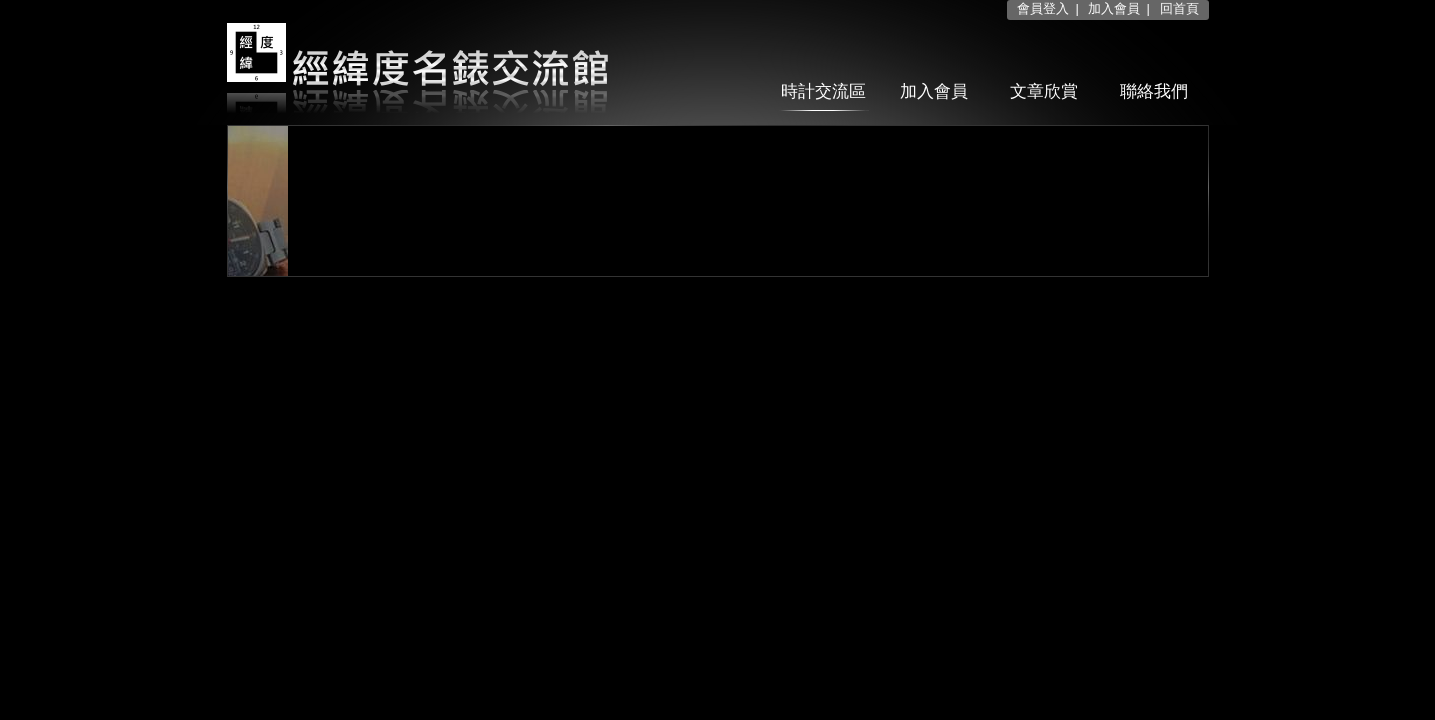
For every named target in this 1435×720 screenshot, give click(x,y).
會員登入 (1043, 8)
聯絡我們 (1154, 91)
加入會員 (1114, 8)
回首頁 (1179, 8)
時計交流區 (823, 91)
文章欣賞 (1044, 91)
